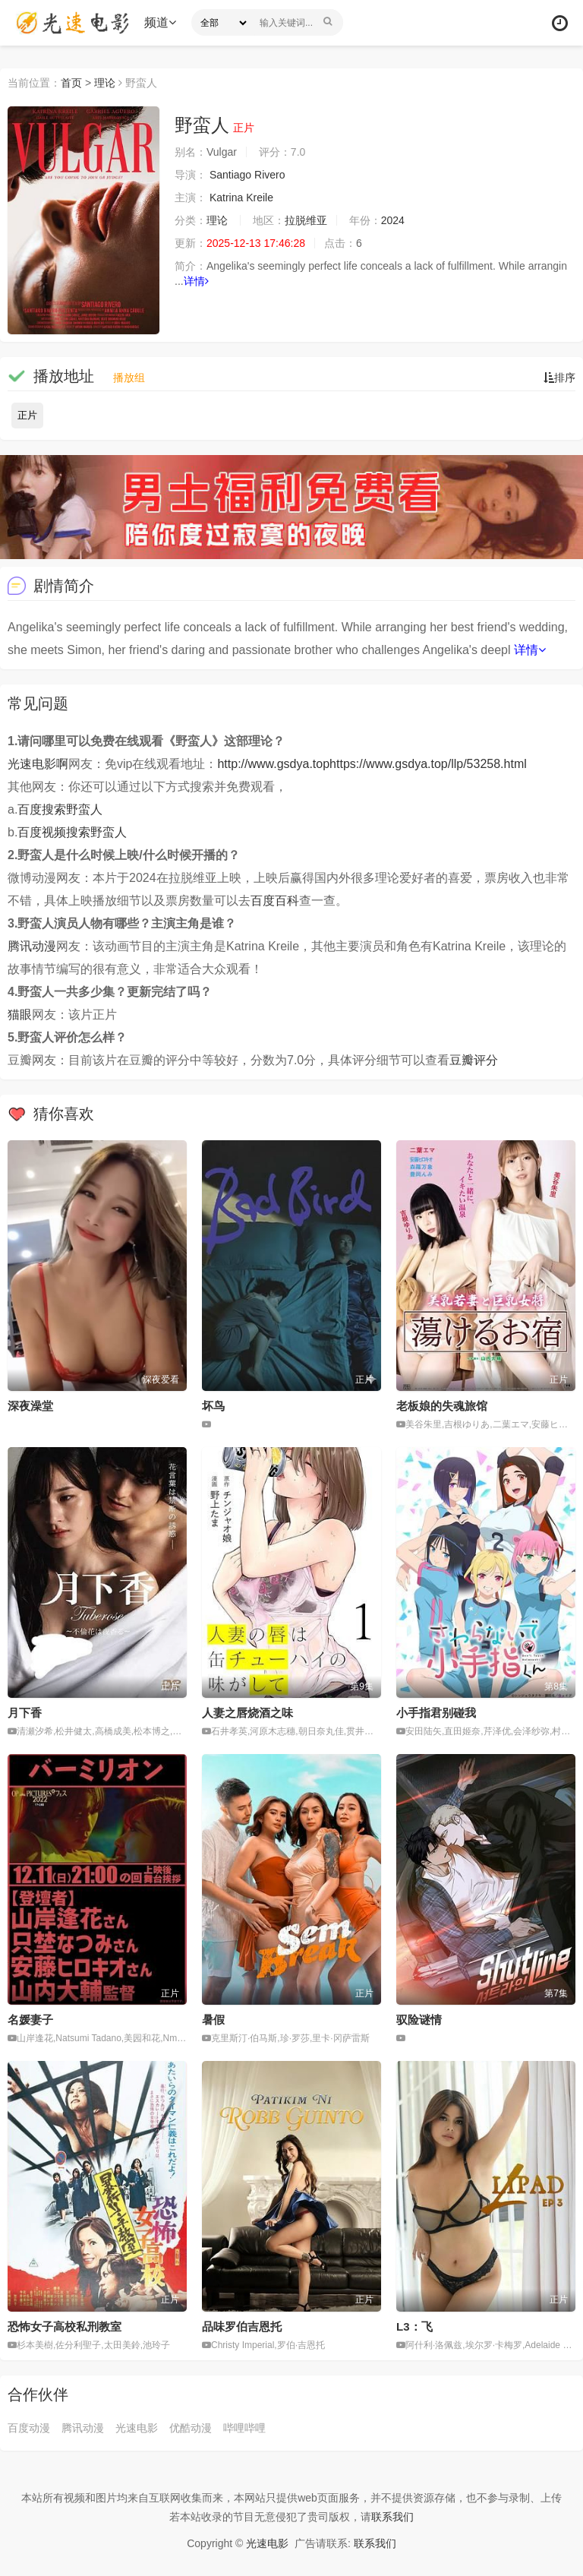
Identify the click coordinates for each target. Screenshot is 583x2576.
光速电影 (136, 2428)
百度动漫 (29, 2428)
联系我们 (392, 2517)
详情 (196, 281)
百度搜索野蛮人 (59, 809)
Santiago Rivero (247, 175)
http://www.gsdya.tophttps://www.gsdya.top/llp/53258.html (371, 763)
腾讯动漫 (32, 946)
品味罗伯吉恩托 (242, 2326)
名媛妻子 (30, 2019)
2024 (393, 220)
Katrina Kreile (241, 197)
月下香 (25, 1712)
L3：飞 (414, 2326)
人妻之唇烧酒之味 (247, 1712)
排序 (559, 377)
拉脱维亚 (306, 220)
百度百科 (275, 900)
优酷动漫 (190, 2428)
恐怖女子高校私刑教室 (64, 2326)
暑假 (213, 2019)
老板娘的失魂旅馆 (441, 1405)
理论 (104, 83)
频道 (160, 22)
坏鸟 (213, 1405)
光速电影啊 (38, 763)
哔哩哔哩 (244, 2428)
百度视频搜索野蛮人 (72, 832)
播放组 (129, 377)
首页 (71, 83)
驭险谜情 (419, 2019)
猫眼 (20, 1014)
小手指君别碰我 (436, 1712)
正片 (27, 415)
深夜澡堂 (30, 1405)
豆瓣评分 (473, 1060)
